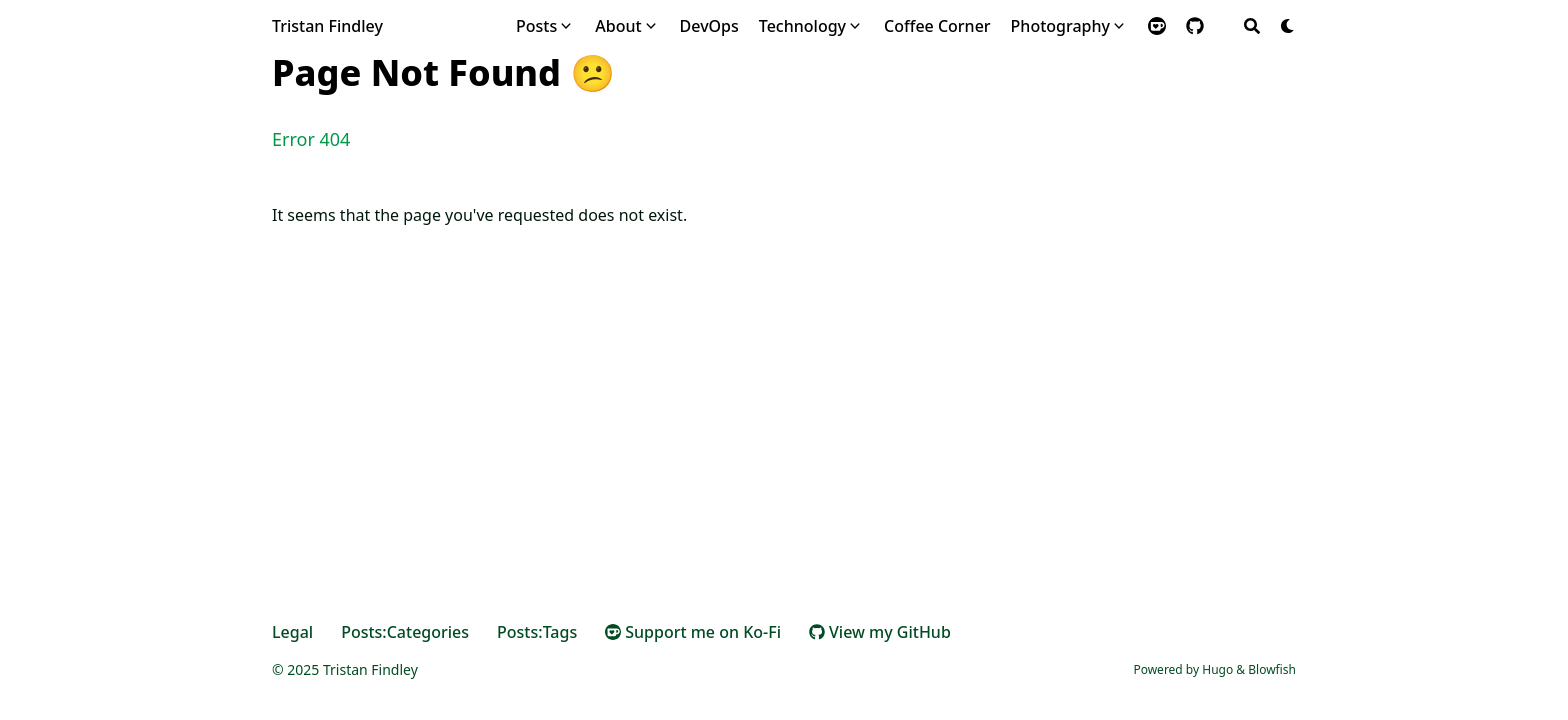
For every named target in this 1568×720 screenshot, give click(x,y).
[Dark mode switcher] (1288, 26)
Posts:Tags (537, 632)
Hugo (1217, 669)
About (618, 26)
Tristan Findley (327, 26)
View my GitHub (880, 632)
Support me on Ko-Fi (693, 632)
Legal (292, 632)
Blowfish (1272, 669)
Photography (1060, 26)
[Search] (1252, 26)
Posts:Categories (405, 632)
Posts (536, 26)
